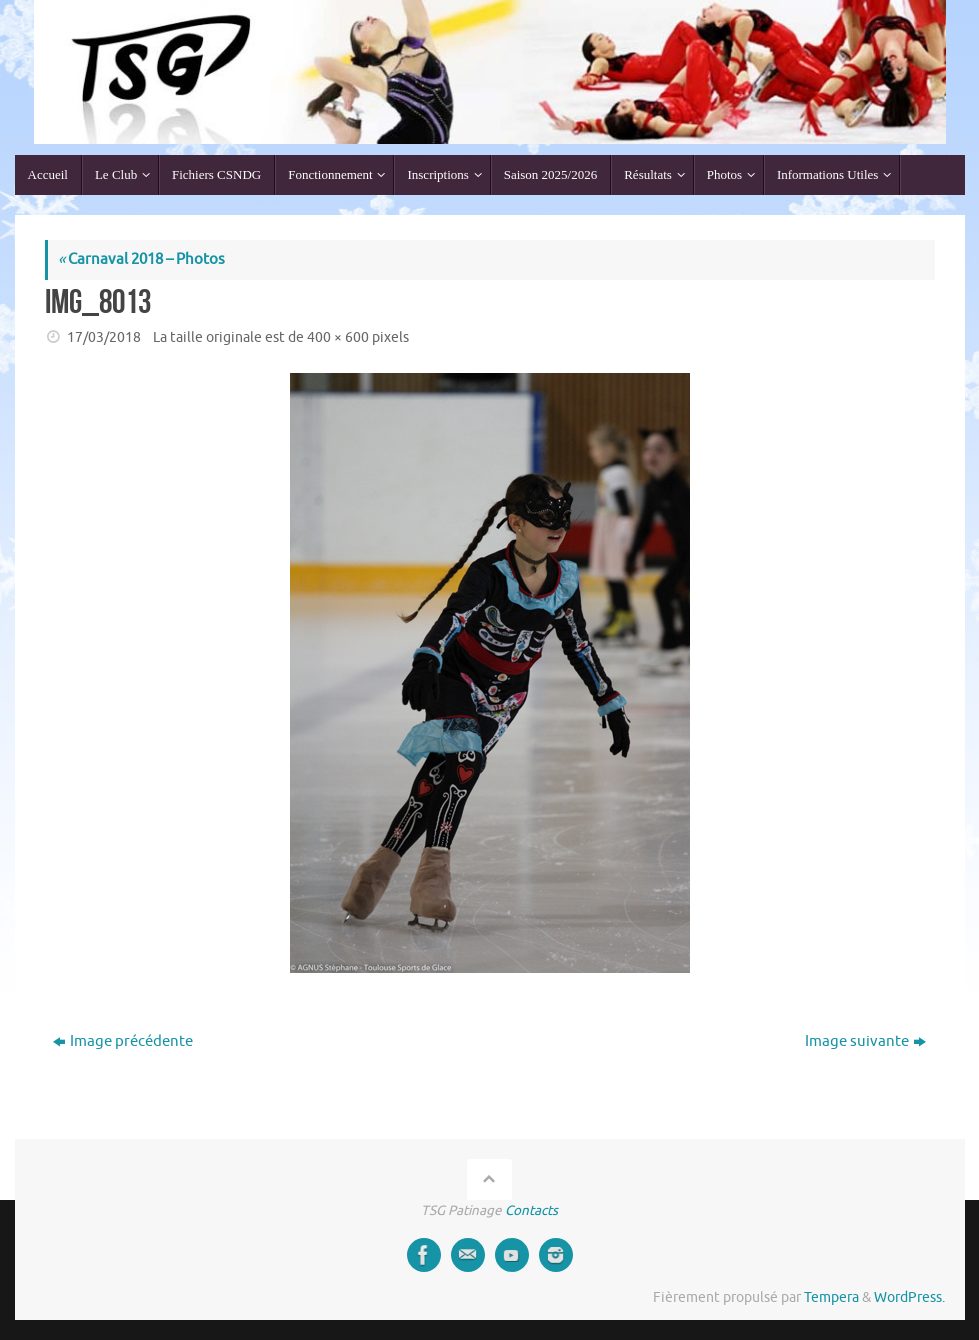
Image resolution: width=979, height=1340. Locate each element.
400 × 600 (338, 337)
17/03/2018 (104, 337)
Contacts (531, 1210)
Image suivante (865, 1041)
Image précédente (123, 1041)
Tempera (831, 1297)
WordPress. (909, 1297)
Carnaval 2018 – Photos (141, 259)
